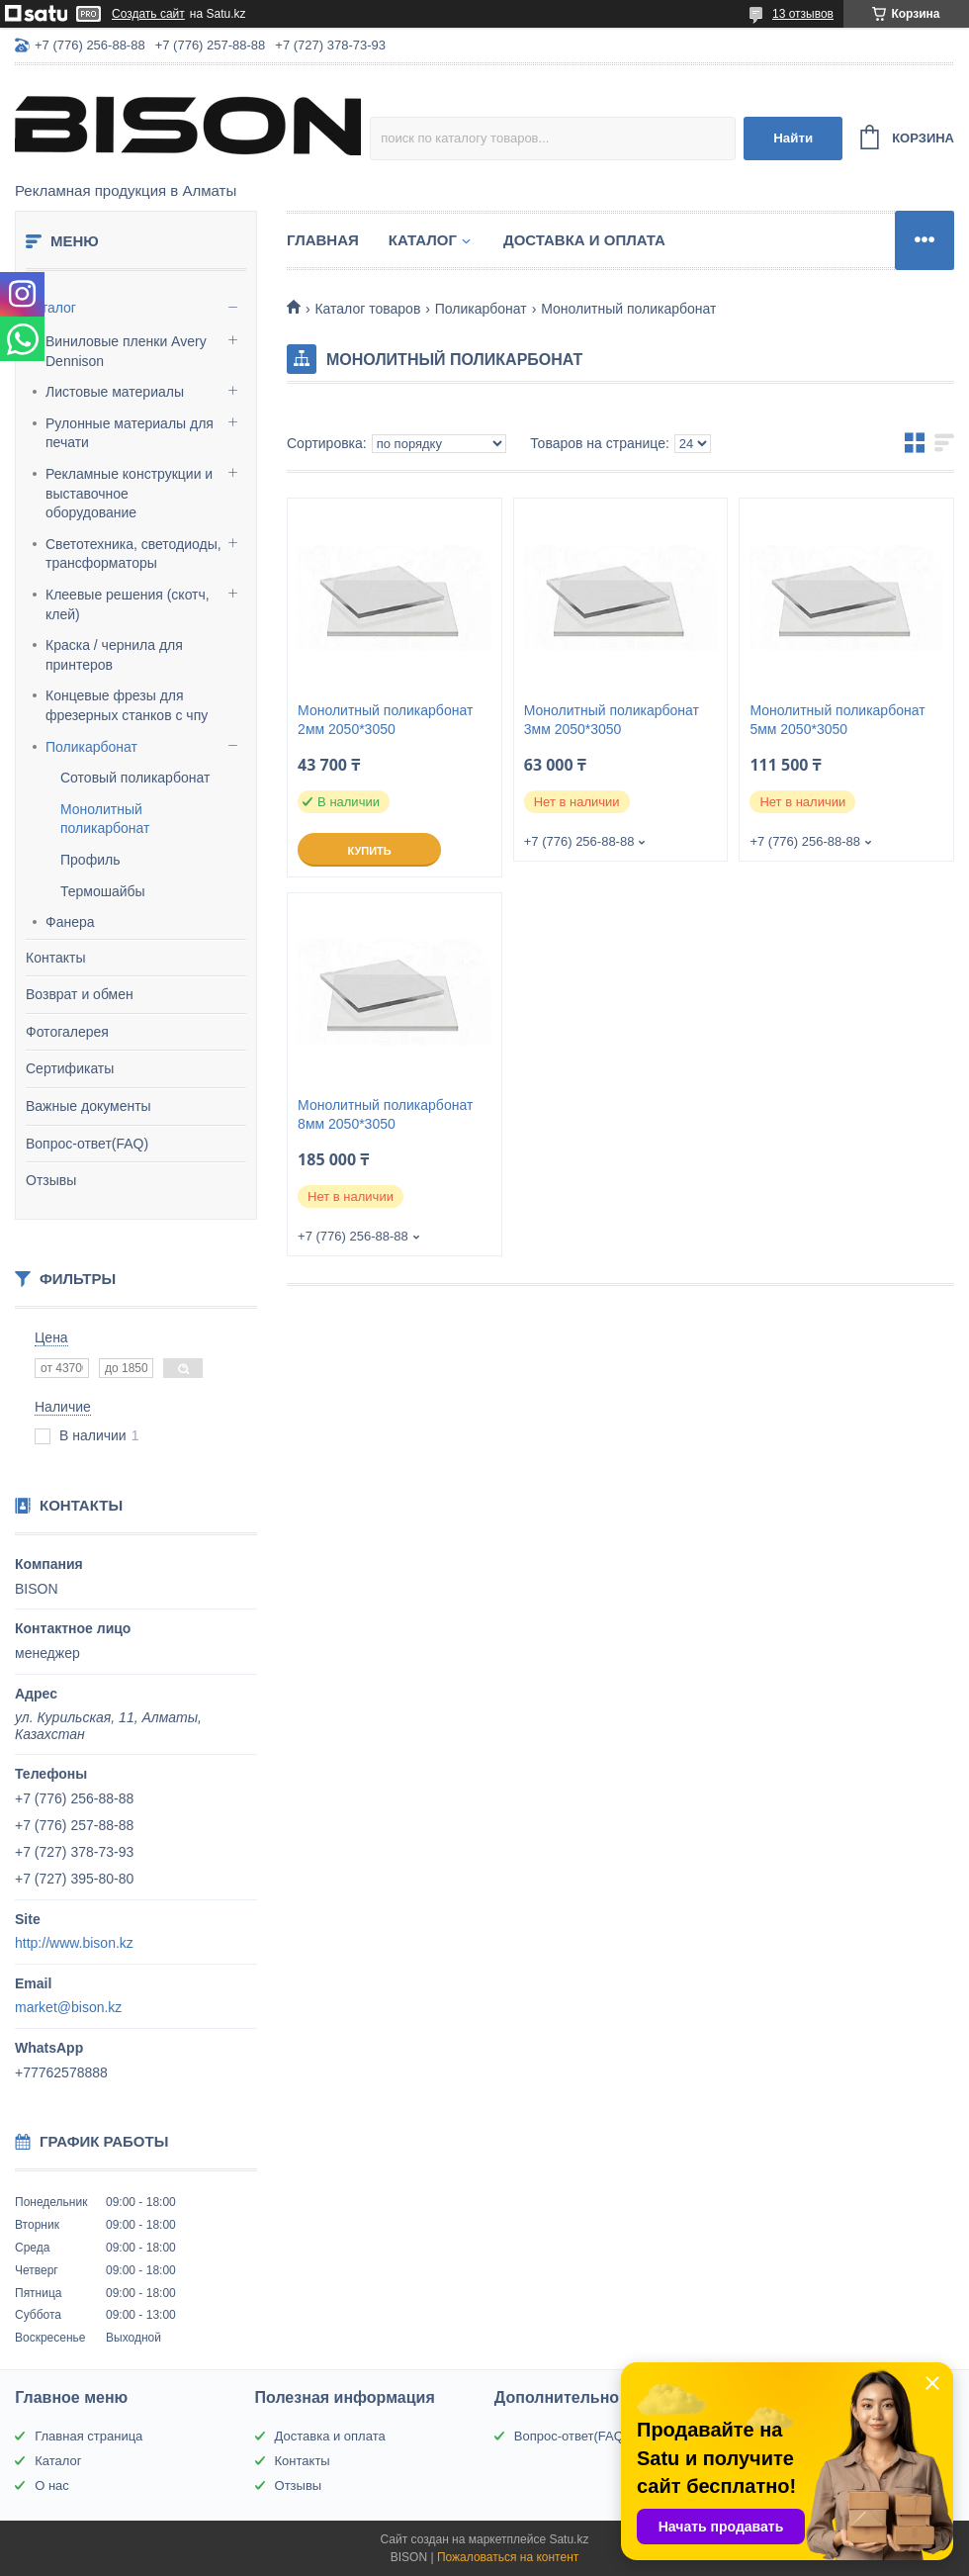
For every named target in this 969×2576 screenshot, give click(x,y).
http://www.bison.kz (74, 1943)
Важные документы (88, 1106)
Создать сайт (148, 14)
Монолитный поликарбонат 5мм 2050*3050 (837, 719)
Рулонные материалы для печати (129, 433)
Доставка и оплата (584, 239)
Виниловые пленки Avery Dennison (126, 351)
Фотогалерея (67, 1032)
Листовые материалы (114, 392)
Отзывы (51, 1180)
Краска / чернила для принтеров (114, 655)
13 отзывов (803, 14)
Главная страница (88, 2436)
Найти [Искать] (793, 138)
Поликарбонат (91, 747)
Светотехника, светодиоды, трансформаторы (133, 554)
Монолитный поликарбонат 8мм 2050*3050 (385, 1114)
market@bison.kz (68, 2007)
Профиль (90, 860)
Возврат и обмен (79, 994)
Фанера (70, 922)
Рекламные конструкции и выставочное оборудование (129, 493)
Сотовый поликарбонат (135, 777)
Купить (369, 851)
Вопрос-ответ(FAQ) (87, 1143)
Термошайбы (102, 891)
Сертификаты (70, 1068)
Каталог (51, 308)
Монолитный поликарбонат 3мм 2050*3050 (611, 719)
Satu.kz (568, 2539)
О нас (52, 2485)
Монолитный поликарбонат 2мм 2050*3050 (385, 719)
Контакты (55, 958)
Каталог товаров (367, 309)
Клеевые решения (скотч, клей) (127, 604)
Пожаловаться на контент (507, 2557)
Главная (323, 239)
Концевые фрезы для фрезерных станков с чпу (126, 705)
